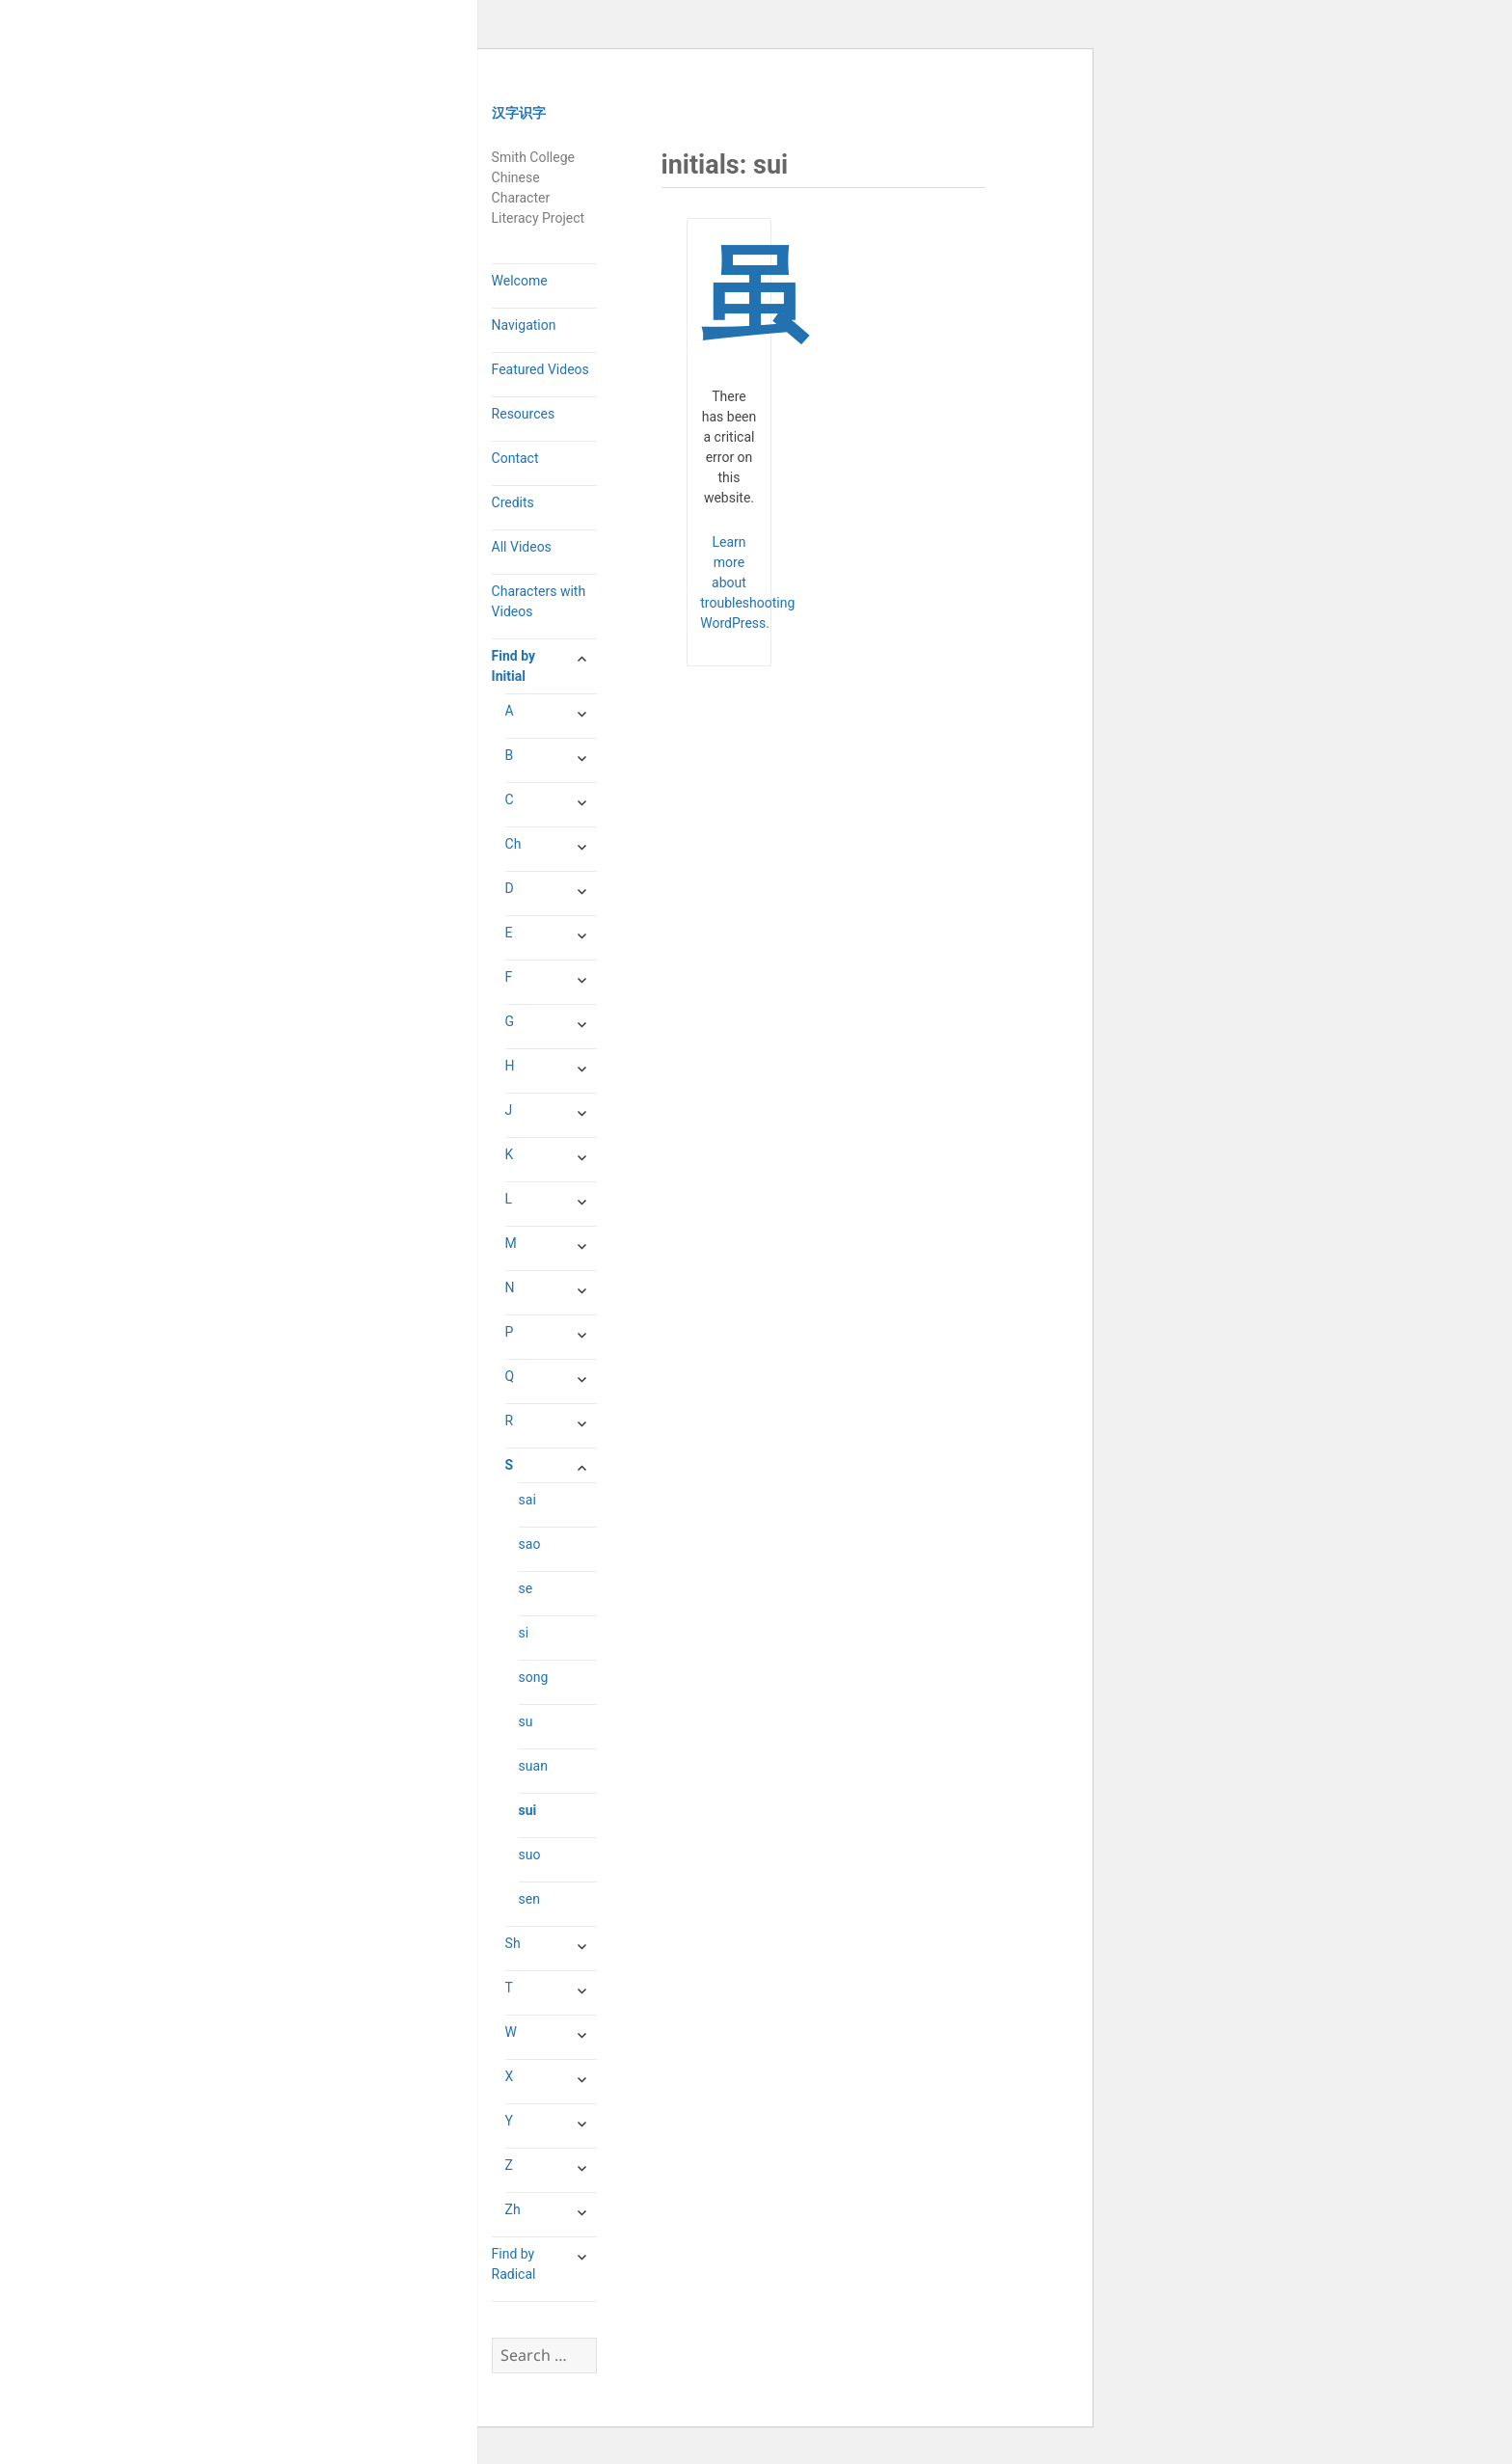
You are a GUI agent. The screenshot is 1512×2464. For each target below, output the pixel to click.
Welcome (520, 280)
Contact (515, 458)
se (526, 1588)
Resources (523, 413)
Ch (513, 844)
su (526, 1721)
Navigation (524, 325)
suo (530, 1854)
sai (527, 1499)
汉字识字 (519, 113)
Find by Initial (513, 666)
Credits (513, 502)
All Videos (522, 547)
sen (529, 1899)
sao (530, 1544)
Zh (513, 2209)
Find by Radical (514, 2264)
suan (533, 1766)
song (534, 1677)
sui (528, 1810)
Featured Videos (540, 369)
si (524, 1632)
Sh (513, 1943)
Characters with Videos (539, 601)
